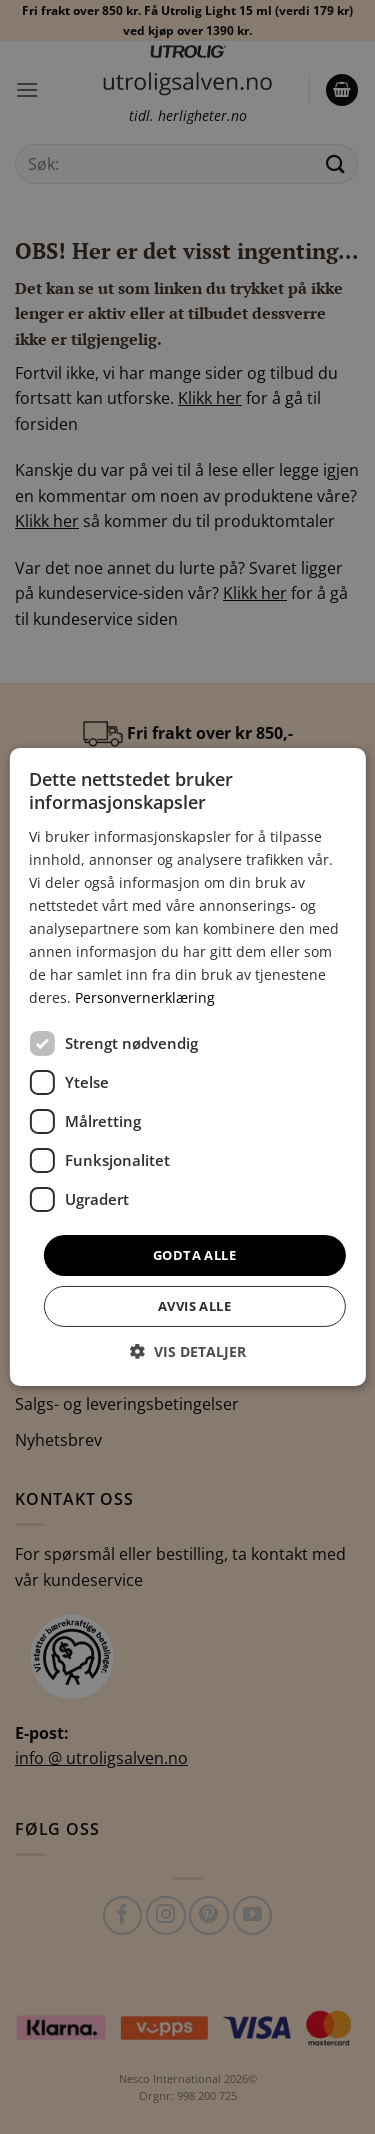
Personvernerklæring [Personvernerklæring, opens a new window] (145, 997)
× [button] (333, 771)
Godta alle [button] (194, 1254)
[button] (188, 1351)
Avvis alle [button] (194, 1306)
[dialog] (187, 1067)
